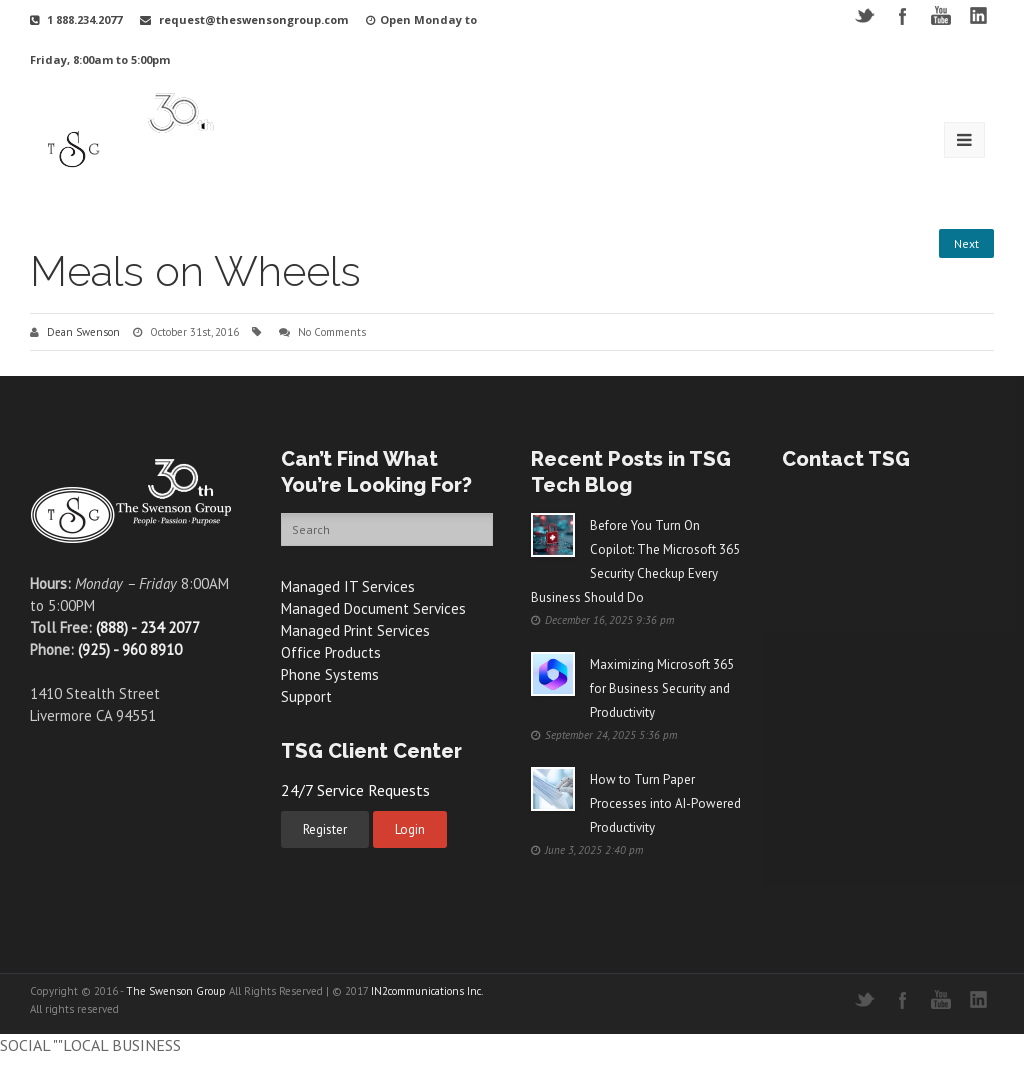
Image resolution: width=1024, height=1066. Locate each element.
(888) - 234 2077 (148, 627)
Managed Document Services (373, 608)
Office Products (331, 652)
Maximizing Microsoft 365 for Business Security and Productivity (662, 688)
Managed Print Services (355, 630)
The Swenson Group (176, 991)
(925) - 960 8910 (130, 649)
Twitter (864, 15)
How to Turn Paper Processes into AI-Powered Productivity (665, 803)
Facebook (902, 15)
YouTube (940, 15)
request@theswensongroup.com (253, 19)
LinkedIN (978, 15)
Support (306, 696)
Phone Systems (330, 674)
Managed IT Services (348, 586)
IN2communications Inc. (426, 991)
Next (966, 243)
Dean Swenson (83, 332)
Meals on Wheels (195, 271)
